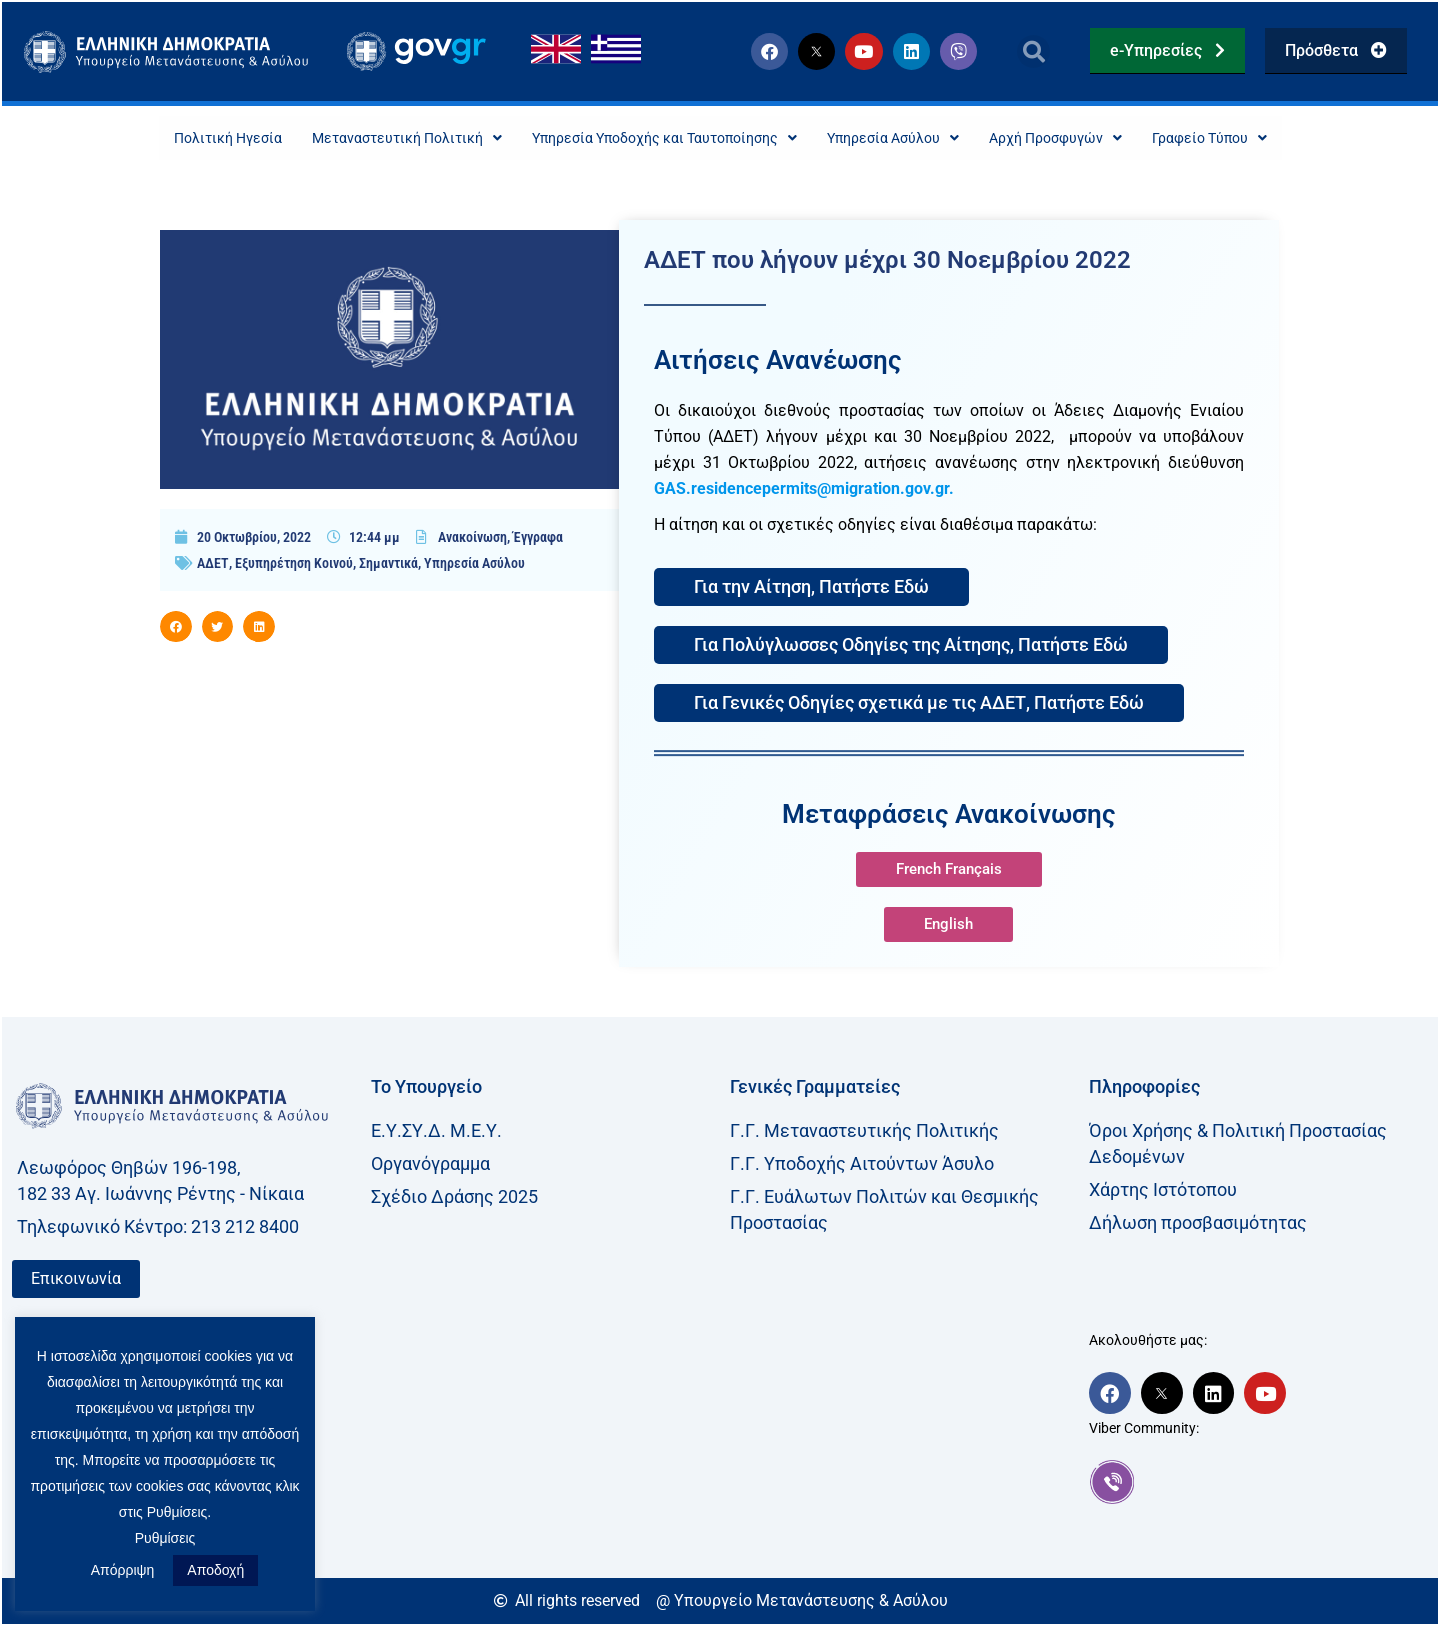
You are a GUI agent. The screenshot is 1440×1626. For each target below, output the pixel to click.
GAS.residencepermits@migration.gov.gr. (804, 490)
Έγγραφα (538, 539)
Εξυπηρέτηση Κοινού (294, 565)
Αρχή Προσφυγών (1090, 138)
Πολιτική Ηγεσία (176, 138)
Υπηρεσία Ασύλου (911, 138)
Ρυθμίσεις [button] (165, 1538)
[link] (1258, 1484)
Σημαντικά (388, 565)
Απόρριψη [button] (123, 1570)
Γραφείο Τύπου (1260, 138)
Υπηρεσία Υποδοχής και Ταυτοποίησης (657, 138)
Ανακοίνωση (472, 539)
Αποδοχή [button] (215, 1570)
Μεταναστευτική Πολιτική (371, 138)
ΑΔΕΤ (213, 565)
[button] (1033, 51)
